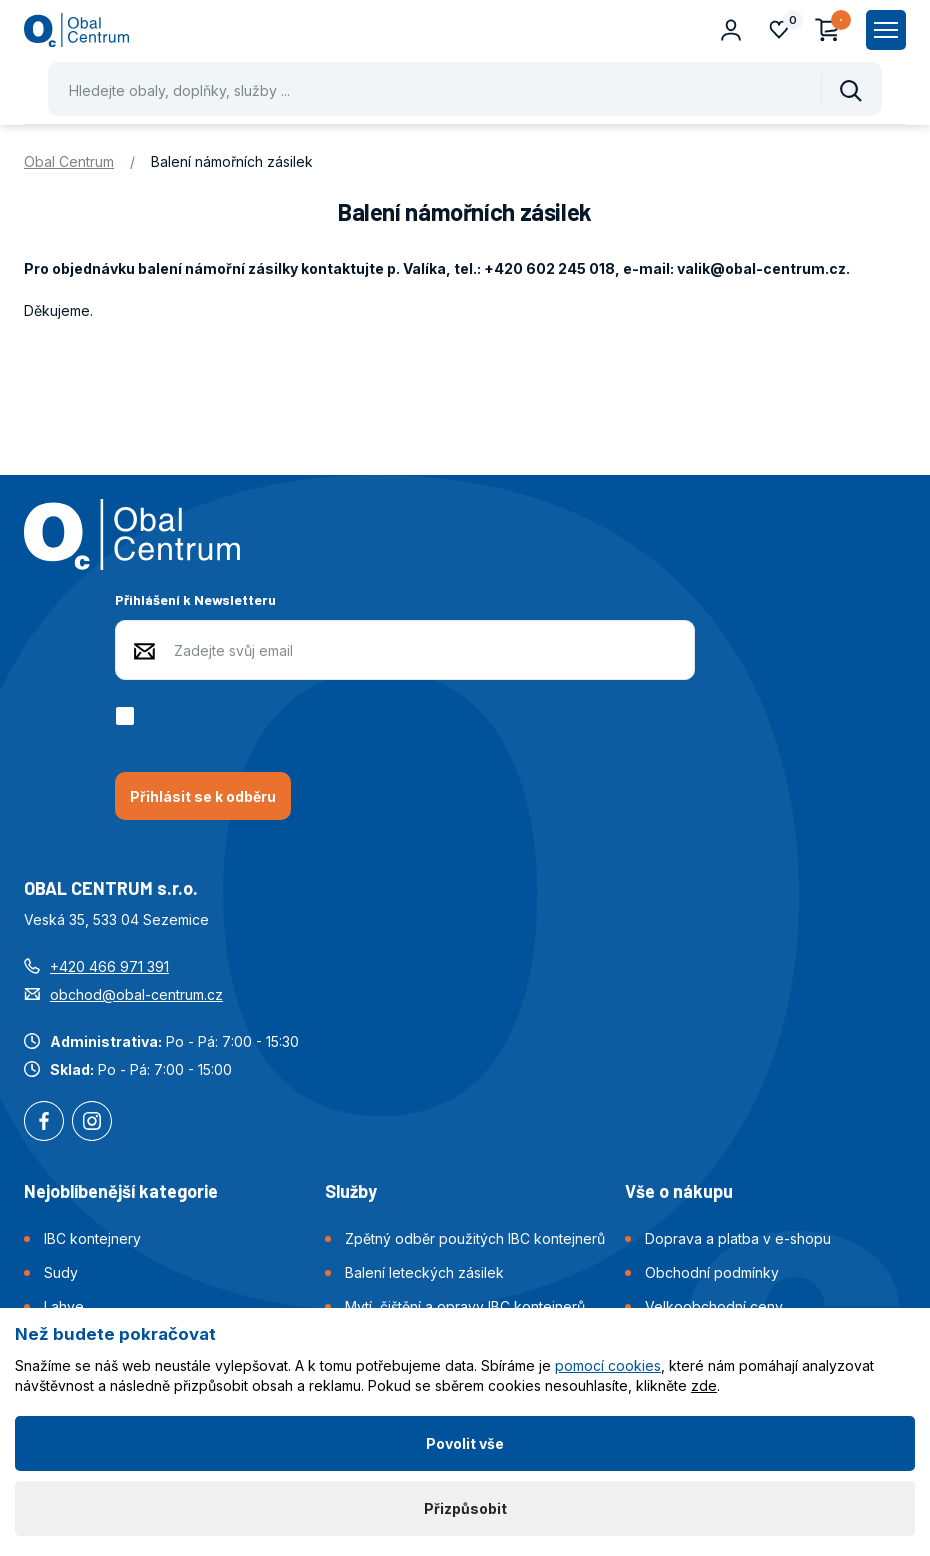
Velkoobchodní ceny (714, 1306)
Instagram (92, 1123)
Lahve (64, 1306)
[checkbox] (128, 716)
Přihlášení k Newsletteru (195, 599)
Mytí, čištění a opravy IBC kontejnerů (465, 1306)
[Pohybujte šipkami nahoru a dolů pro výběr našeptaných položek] (465, 89)
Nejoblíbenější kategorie (121, 1191)
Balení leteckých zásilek (424, 1272)
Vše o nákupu (679, 1191)
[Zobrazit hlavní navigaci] (886, 30)
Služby (351, 1191)
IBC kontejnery (92, 1238)
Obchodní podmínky (712, 1272)
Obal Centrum (69, 161)
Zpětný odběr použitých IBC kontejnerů (475, 1238)
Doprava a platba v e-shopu (738, 1238)
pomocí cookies (608, 1365)
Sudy (61, 1272)
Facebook (44, 1123)
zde (704, 1385)
